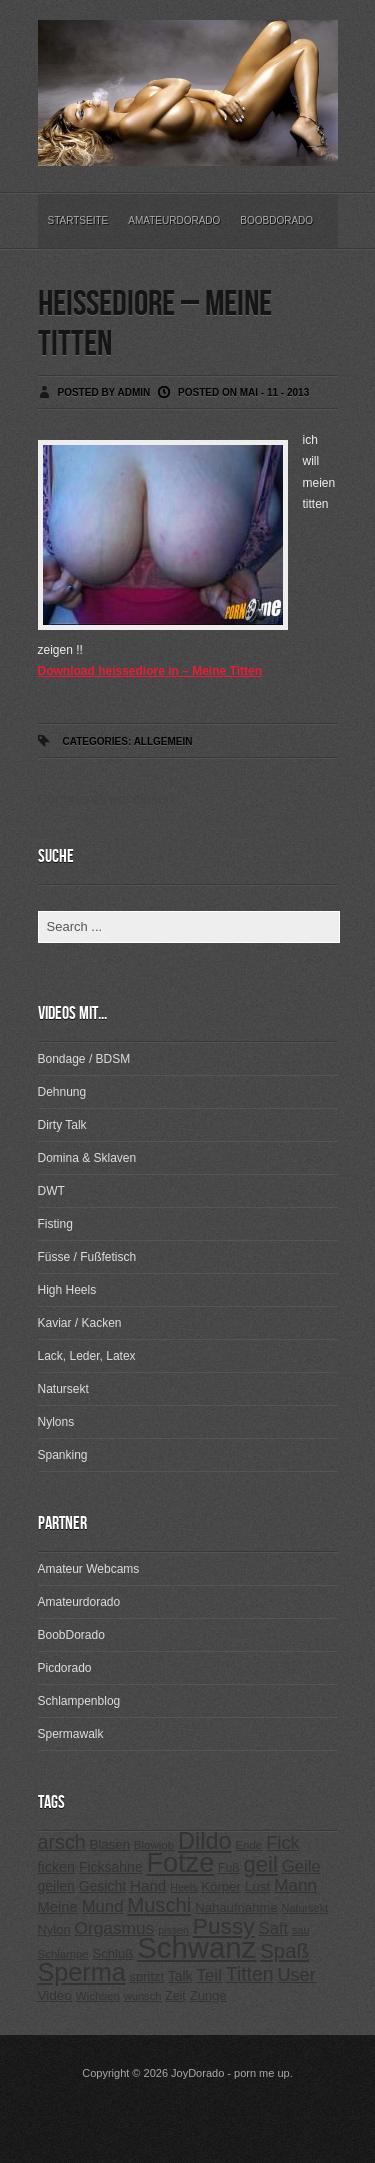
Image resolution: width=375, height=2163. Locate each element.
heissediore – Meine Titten (155, 324)
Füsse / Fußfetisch (87, 1257)
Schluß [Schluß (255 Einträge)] (112, 1953)
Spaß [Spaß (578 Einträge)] (284, 1951)
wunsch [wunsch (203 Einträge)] (143, 1996)
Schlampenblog (79, 1701)
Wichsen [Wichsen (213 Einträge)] (98, 1996)
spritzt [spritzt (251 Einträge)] (147, 1976)
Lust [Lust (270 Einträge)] (258, 1886)
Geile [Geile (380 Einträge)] (301, 1866)
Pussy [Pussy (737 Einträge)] (224, 1926)
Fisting (55, 1224)
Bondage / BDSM (84, 1059)
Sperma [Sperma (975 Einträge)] (82, 1972)
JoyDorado (197, 2073)
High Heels (67, 1290)
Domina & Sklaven (87, 1158)
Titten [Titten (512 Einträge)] (250, 1974)
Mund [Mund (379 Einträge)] (103, 1906)
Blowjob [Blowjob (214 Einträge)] (154, 1845)
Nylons (56, 1422)
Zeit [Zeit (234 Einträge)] (175, 1996)
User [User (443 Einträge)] (296, 1975)
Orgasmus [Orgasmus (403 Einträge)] (114, 1928)
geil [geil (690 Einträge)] (261, 1864)
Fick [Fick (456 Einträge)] (283, 1842)
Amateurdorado (174, 220)
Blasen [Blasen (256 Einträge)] (110, 1844)
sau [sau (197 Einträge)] (301, 1930)
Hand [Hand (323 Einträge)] (148, 1885)
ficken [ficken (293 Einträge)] (57, 1867)
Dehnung (62, 1092)
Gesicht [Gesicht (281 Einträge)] (102, 1886)
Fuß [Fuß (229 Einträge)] (229, 1868)
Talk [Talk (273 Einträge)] (180, 1976)
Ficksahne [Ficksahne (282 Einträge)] (111, 1867)
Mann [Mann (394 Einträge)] (295, 1885)
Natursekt (63, 1389)
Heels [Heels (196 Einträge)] (183, 1887)
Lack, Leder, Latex (87, 1356)
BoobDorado (276, 220)
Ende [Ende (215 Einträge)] (248, 1845)
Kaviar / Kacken (80, 1323)
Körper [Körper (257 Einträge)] (220, 1886)
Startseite (78, 220)
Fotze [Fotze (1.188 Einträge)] (181, 1863)
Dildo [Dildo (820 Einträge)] (205, 1841)
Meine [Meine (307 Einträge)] (58, 1907)
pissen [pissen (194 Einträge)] (173, 1930)
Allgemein (163, 741)
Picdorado (65, 1668)
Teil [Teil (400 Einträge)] (209, 1975)
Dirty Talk (62, 1125)
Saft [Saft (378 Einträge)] (274, 1928)
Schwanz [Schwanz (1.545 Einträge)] (196, 1947)
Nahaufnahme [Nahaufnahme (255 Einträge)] (236, 1907)
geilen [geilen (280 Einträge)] (56, 1886)
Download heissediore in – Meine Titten (150, 671)
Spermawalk (71, 1734)
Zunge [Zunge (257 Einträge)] (208, 1995)
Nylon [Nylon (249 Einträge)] (54, 1929)
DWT (51, 1191)
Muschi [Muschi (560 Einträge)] (159, 1905)
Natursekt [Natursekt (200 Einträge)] (305, 1908)
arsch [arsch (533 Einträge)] (62, 1842)
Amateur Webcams (89, 1569)
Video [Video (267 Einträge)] (55, 1995)
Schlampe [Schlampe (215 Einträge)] (63, 1954)
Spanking (63, 1455)
